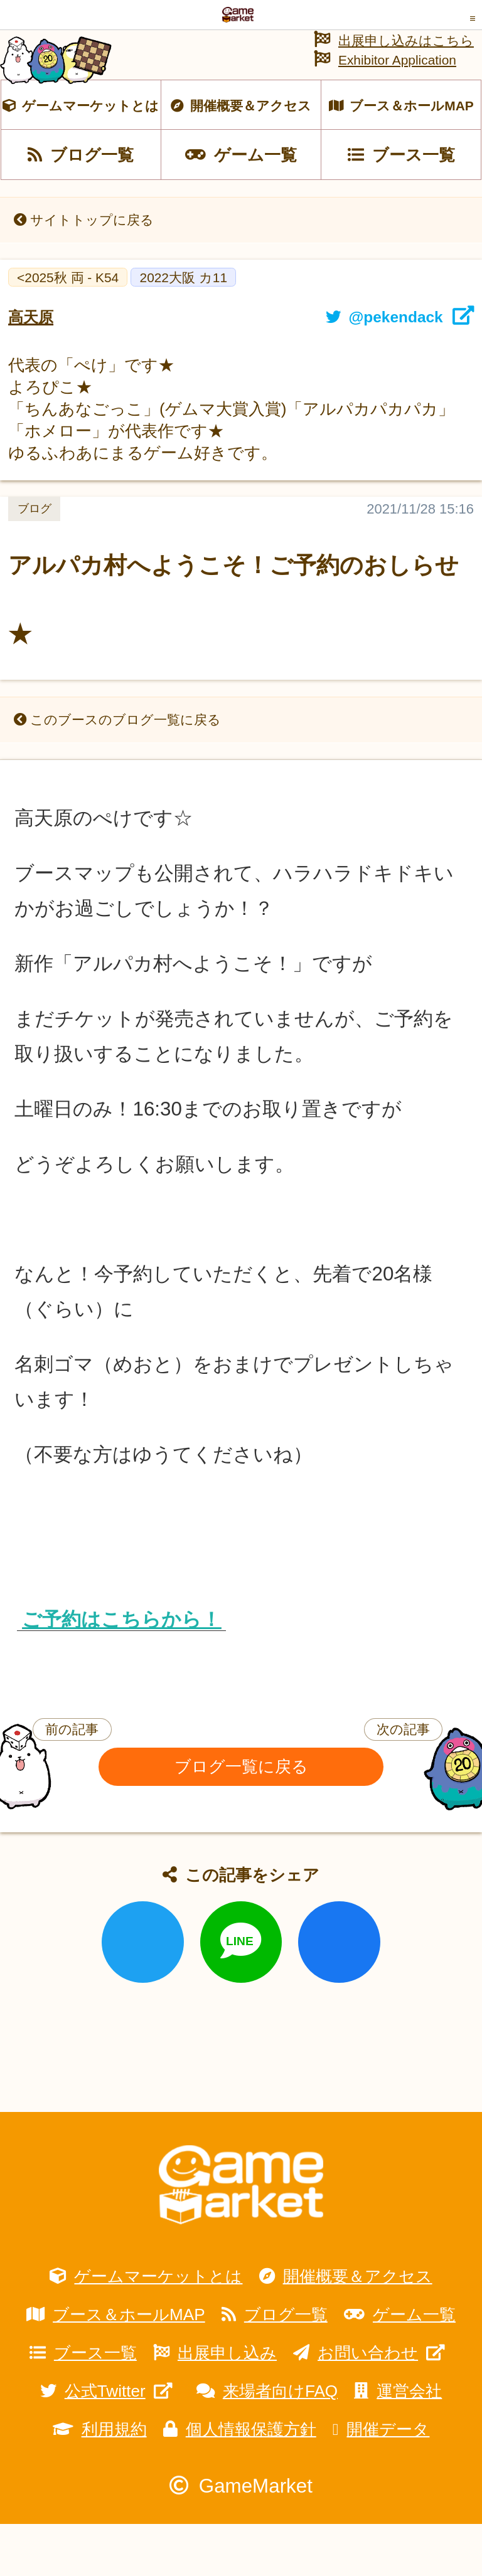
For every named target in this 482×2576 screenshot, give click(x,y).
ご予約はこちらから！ (121, 1671)
